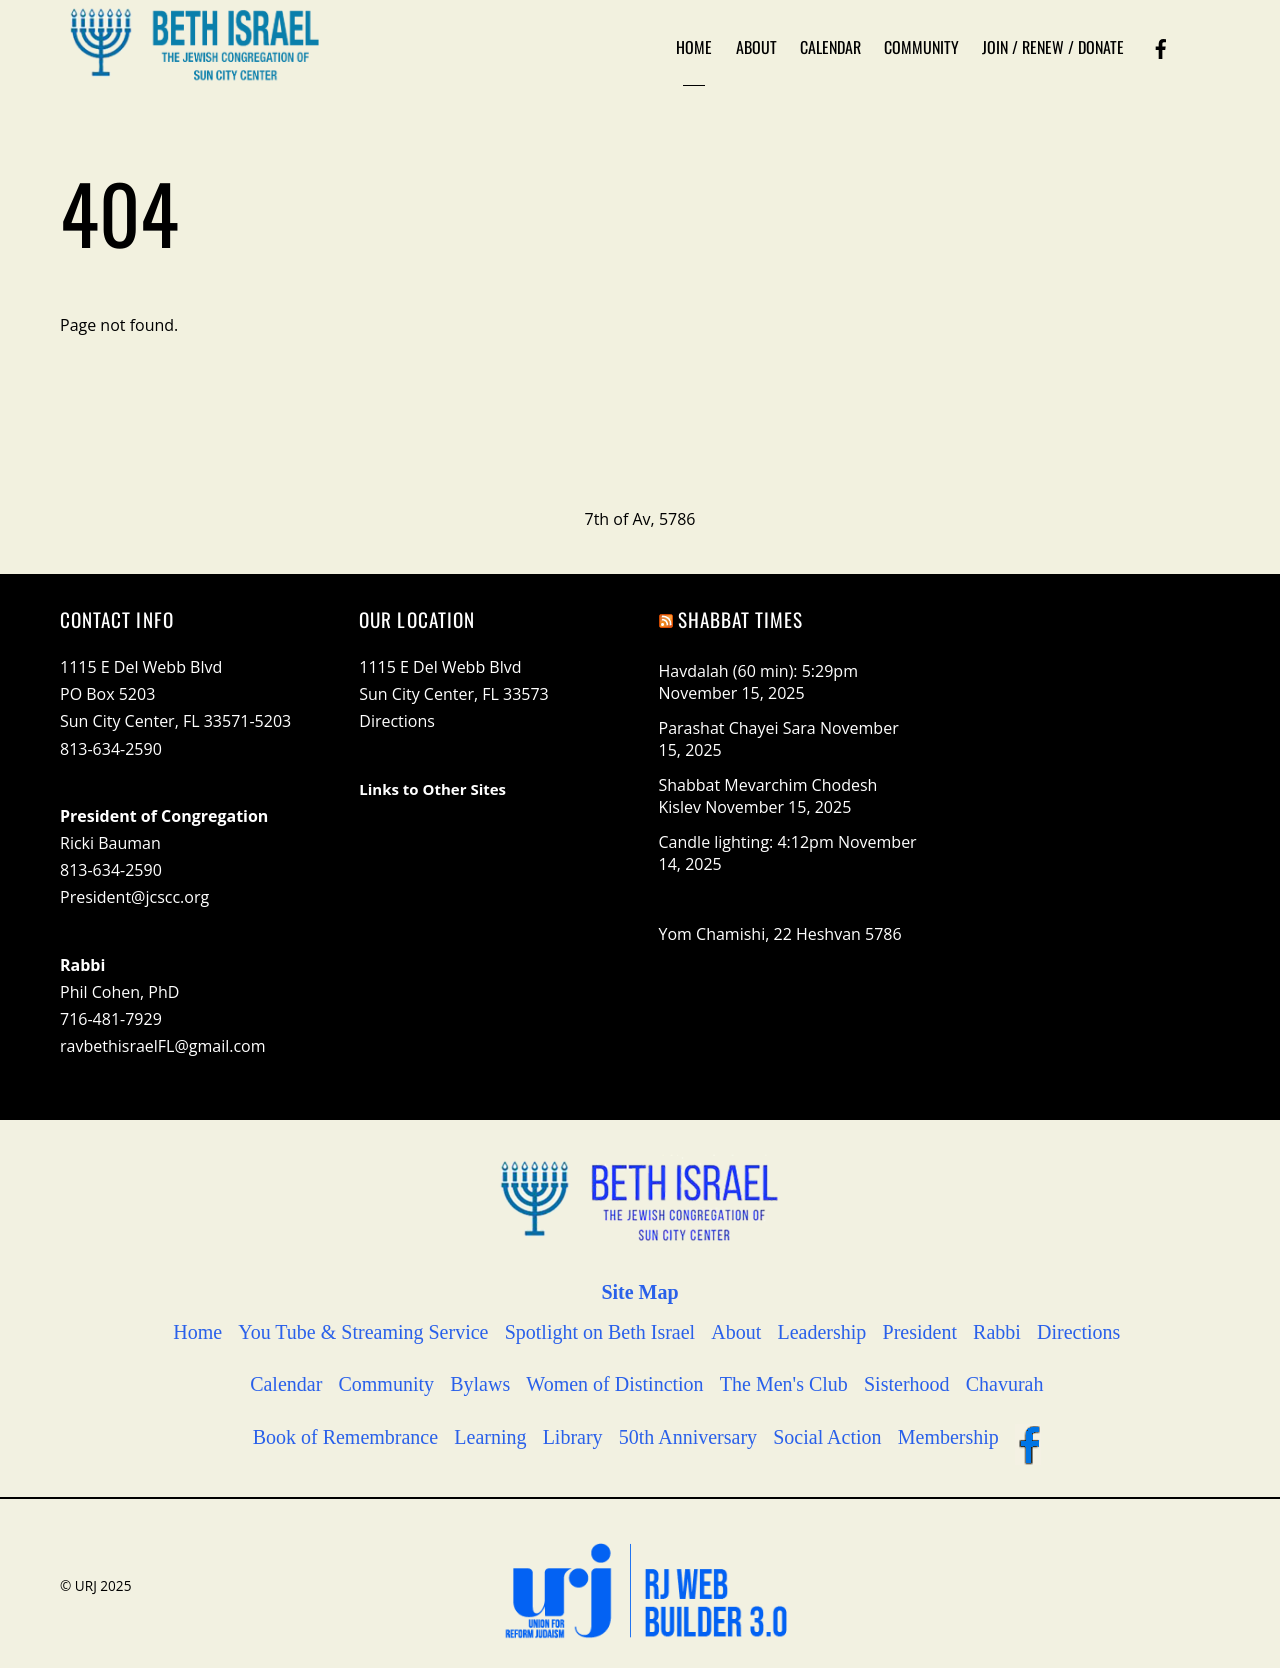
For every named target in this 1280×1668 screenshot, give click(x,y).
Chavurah (1005, 1384)
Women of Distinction (614, 1384)
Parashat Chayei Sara (737, 728)
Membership (948, 1437)
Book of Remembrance (346, 1437)
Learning (490, 1437)
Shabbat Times (741, 619)
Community (921, 47)
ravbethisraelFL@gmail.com (163, 1046)
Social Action (827, 1437)
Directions (397, 721)
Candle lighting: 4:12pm (746, 842)
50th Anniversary (688, 1437)
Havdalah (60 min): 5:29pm (758, 671)
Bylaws (480, 1384)
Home (694, 47)
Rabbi (997, 1332)
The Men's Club (784, 1384)
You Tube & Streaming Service (363, 1332)
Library (573, 1437)
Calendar (830, 47)
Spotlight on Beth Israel (600, 1332)
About (756, 47)
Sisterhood (907, 1384)
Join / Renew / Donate (1053, 47)
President (920, 1332)
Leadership (822, 1332)
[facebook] (1161, 46)
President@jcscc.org (134, 897)
